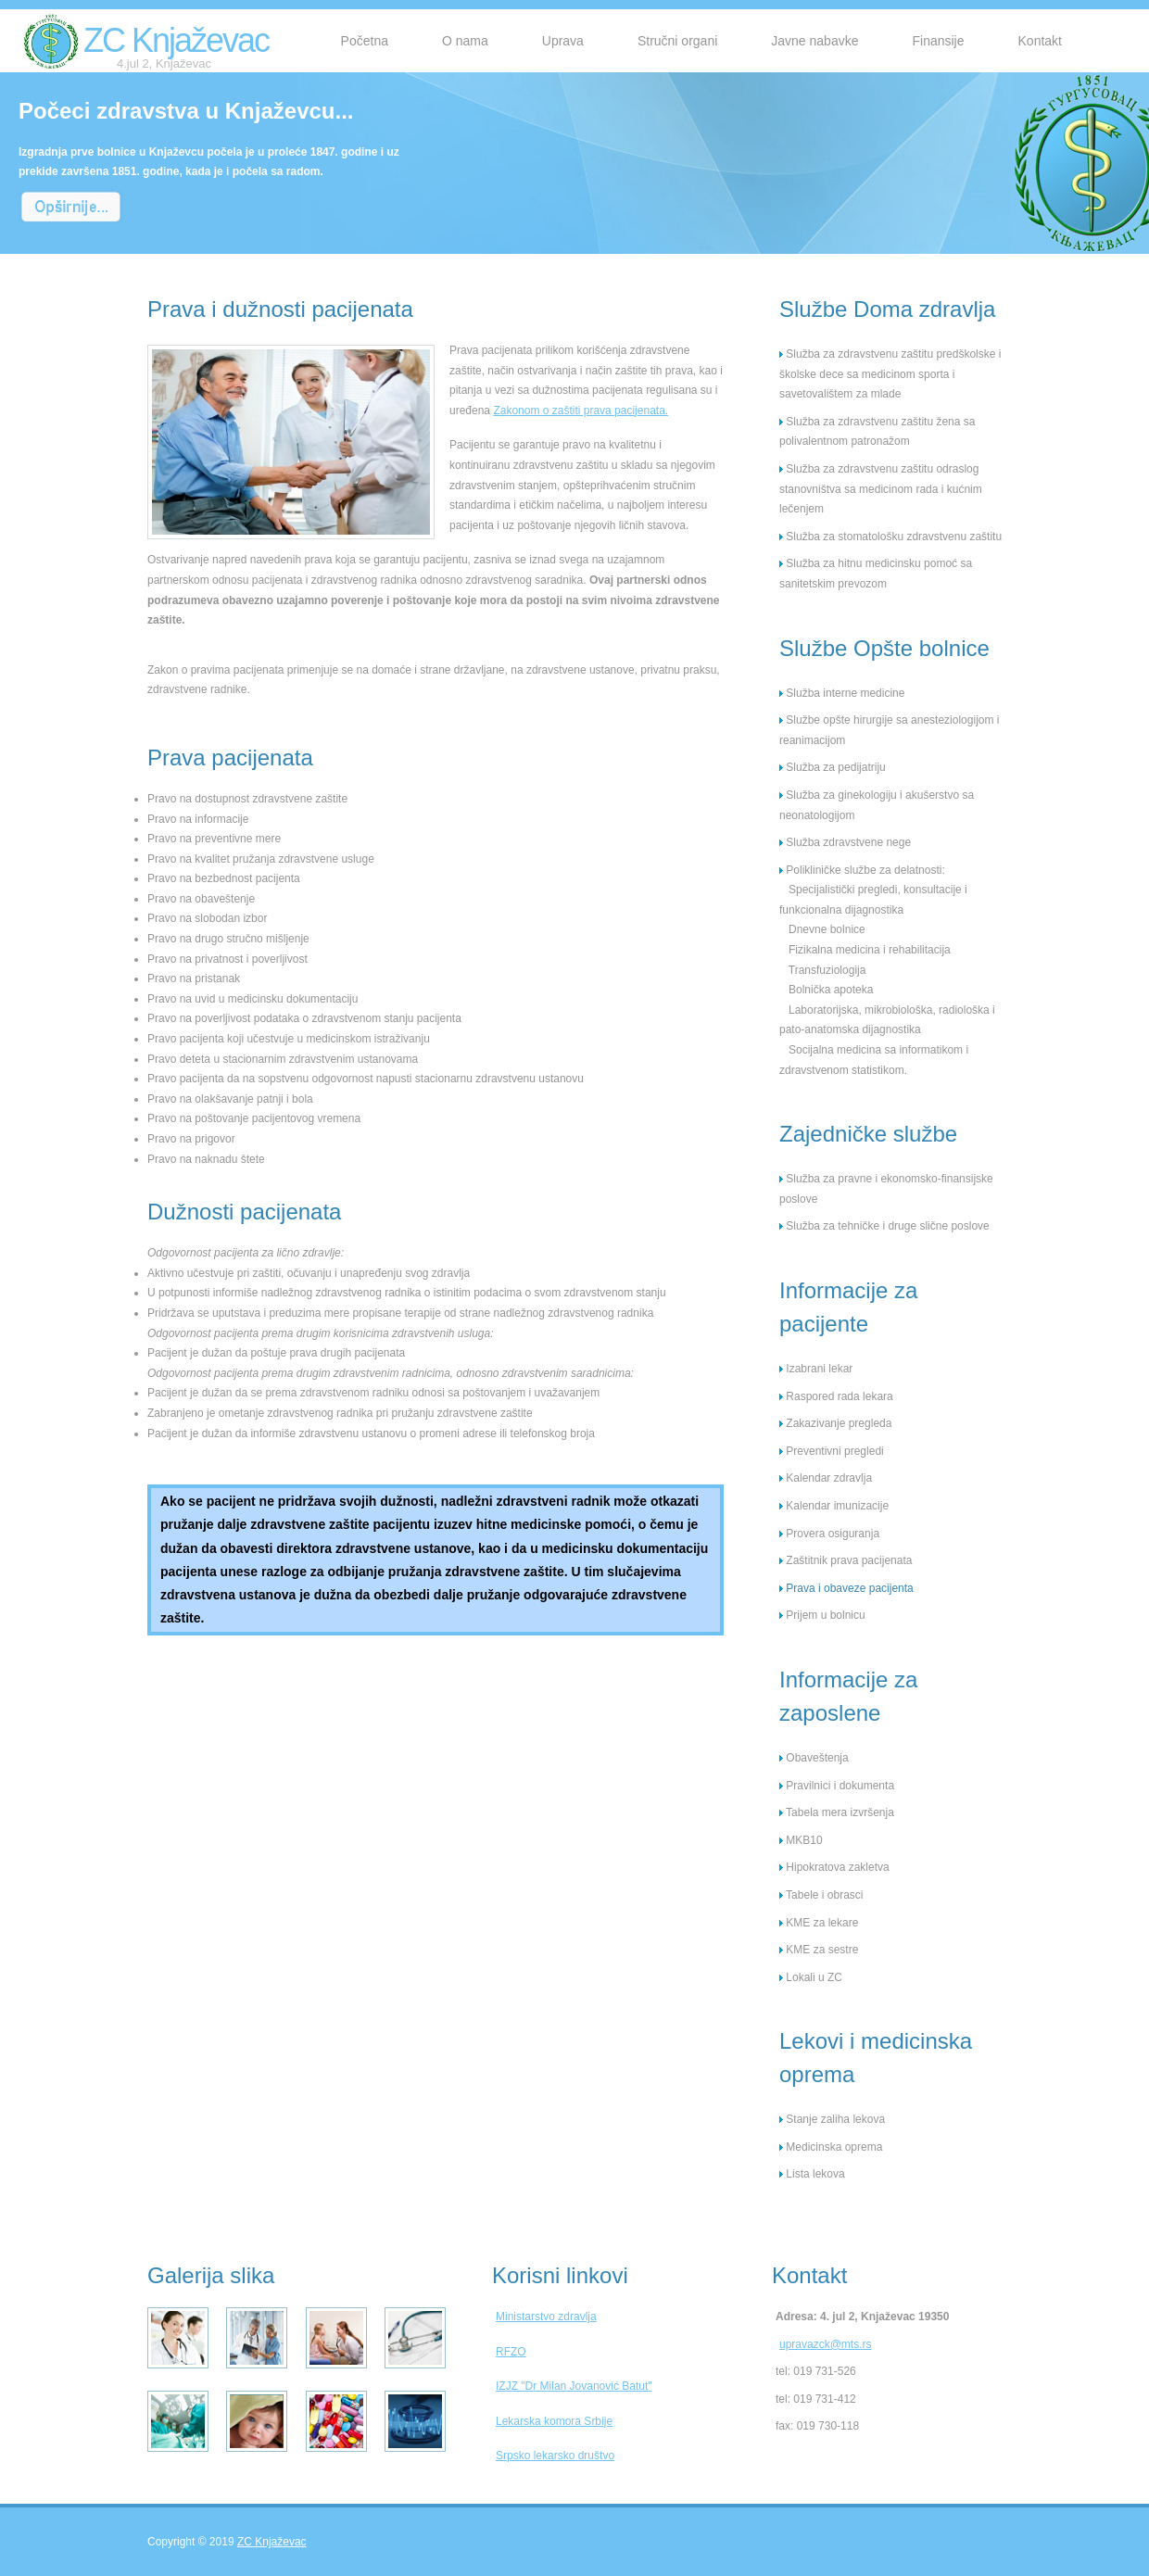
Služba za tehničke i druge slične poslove (884, 1225)
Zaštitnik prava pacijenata (845, 1560)
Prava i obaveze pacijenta (846, 1588)
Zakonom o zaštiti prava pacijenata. (580, 410)
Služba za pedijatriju (832, 767)
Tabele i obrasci (821, 1894)
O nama (465, 40)
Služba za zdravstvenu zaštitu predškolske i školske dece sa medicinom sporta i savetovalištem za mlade (890, 373)
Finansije (938, 40)
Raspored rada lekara (836, 1396)
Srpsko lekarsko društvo (555, 2455)
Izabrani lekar (815, 1368)
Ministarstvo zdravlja (546, 2316)
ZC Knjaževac (176, 46)
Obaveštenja (814, 1757)
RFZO (511, 2351)
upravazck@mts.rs (825, 2344)
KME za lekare (818, 1922)
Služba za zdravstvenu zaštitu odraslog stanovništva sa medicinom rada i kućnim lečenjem (880, 488)
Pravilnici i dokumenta (836, 1785)
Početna (364, 40)
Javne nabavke (814, 40)
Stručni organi (677, 40)
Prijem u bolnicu (822, 1615)
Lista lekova (812, 2173)
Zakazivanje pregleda (835, 1423)
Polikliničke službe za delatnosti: (862, 870)
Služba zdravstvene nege (845, 842)
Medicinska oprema (830, 2146)
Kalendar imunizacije (834, 1505)
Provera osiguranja (829, 1533)
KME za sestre (818, 1949)
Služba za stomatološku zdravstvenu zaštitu (890, 536)
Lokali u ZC (810, 1977)
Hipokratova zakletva (834, 1867)
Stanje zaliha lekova (832, 2119)
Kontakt (1040, 40)
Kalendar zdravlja (825, 1477)
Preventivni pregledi (831, 1451)
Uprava (563, 40)
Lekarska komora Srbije (554, 2421)
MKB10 (801, 1840)
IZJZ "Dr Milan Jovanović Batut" (574, 2386)
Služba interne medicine (841, 693)
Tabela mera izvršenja (836, 1812)
